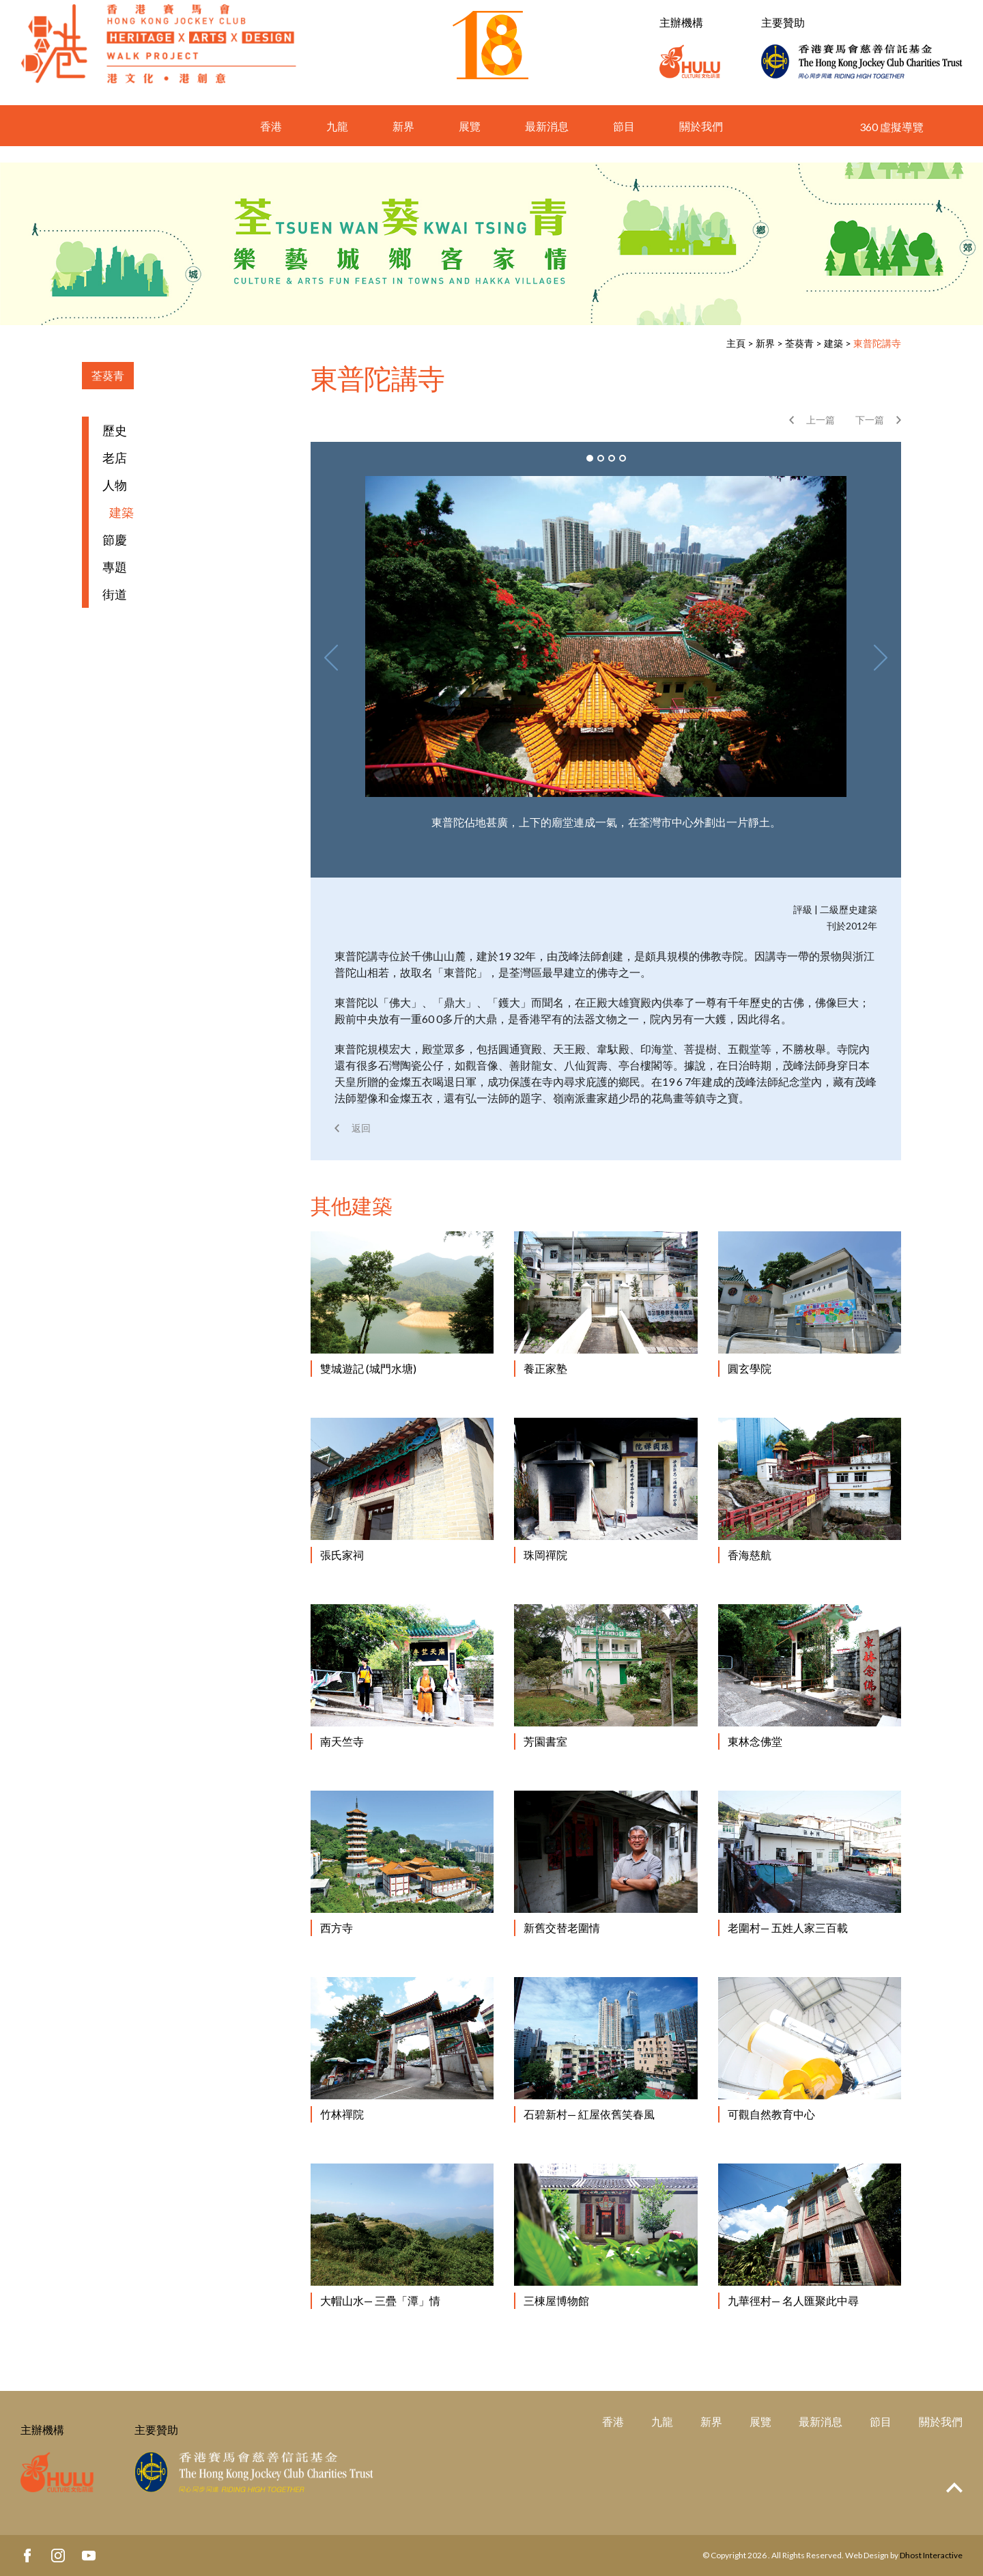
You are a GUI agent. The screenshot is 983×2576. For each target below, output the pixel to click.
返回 (361, 1128)
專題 (114, 566)
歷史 (114, 430)
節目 (624, 142)
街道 (114, 594)
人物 (114, 484)
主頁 (735, 343)
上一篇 (820, 419)
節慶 (114, 539)
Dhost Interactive (931, 2555)
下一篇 (869, 419)
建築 (833, 343)
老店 (114, 457)
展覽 (470, 142)
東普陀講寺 (877, 343)
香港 (271, 142)
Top (954, 2487)
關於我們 (701, 142)
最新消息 (547, 142)
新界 (403, 142)
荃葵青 (799, 343)
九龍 (337, 142)
